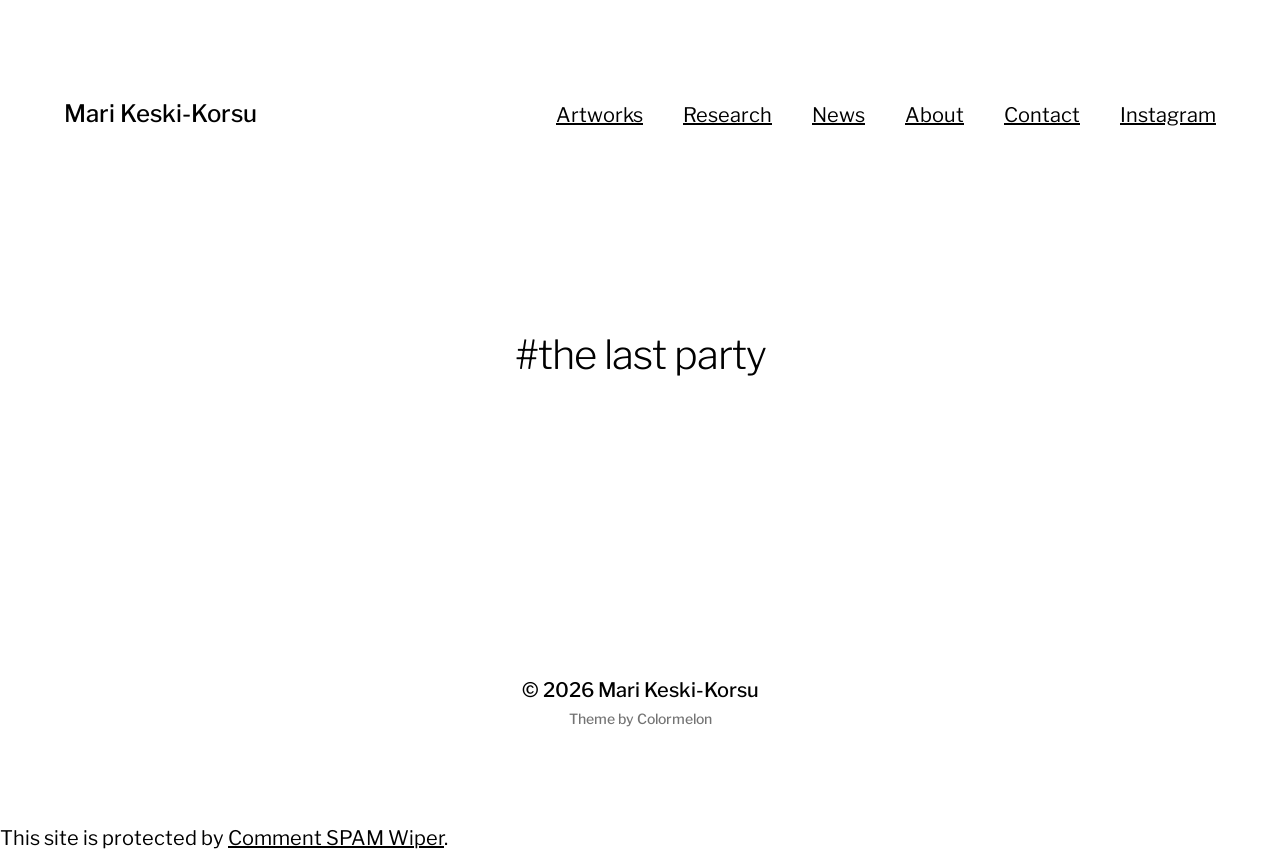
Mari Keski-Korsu (160, 113)
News (838, 115)
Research (727, 115)
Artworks (599, 115)
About (934, 115)
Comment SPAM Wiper (336, 838)
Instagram (1168, 115)
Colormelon (674, 718)
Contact (1042, 115)
